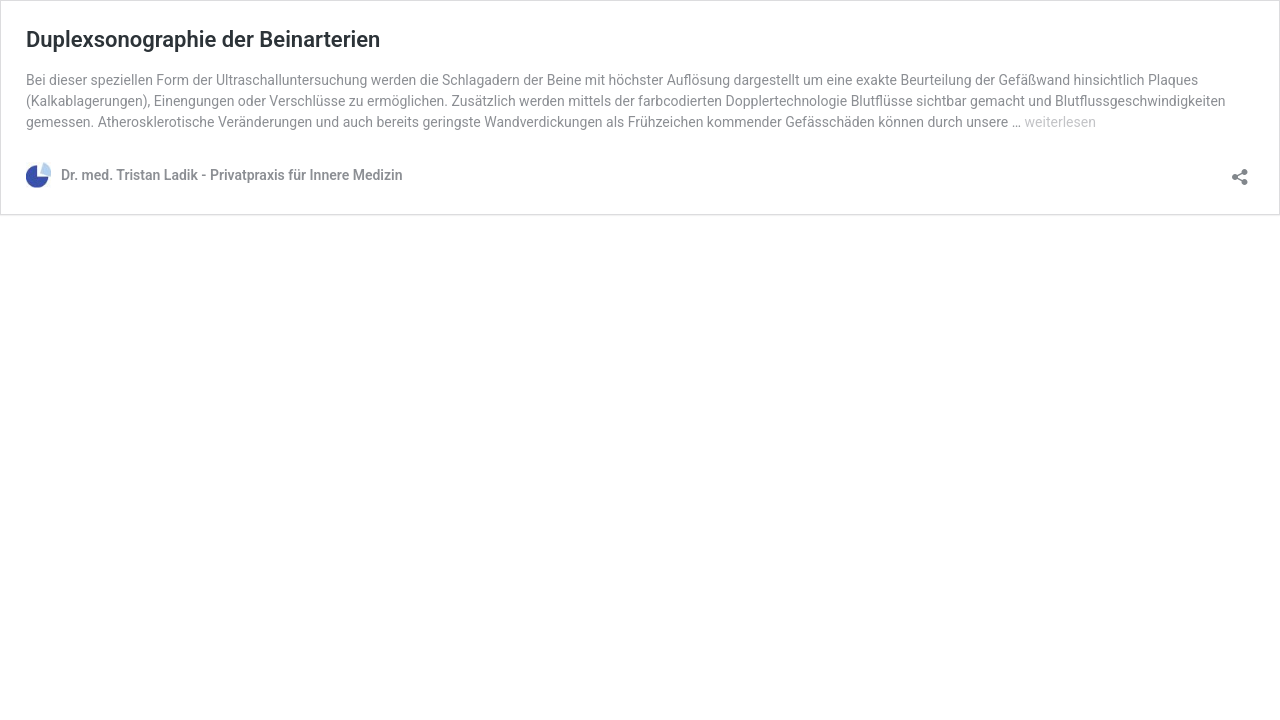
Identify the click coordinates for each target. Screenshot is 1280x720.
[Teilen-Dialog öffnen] (1240, 170)
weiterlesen (1060, 122)
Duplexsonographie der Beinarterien (203, 39)
